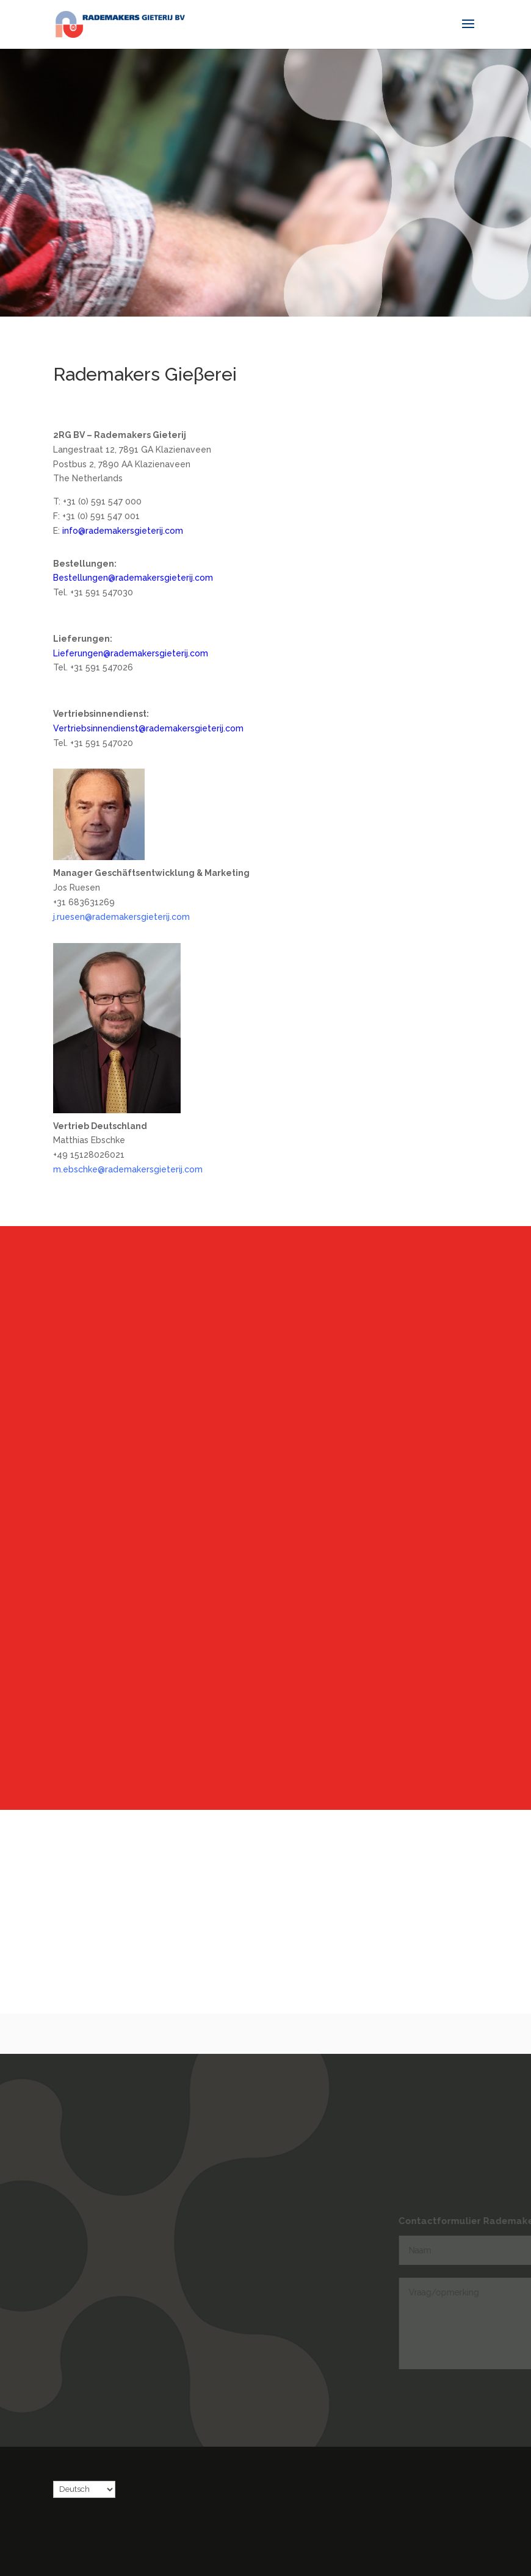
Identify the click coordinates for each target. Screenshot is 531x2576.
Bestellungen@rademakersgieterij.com (133, 578)
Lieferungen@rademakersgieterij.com (130, 653)
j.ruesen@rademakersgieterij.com (121, 917)
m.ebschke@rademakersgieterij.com (128, 1169)
